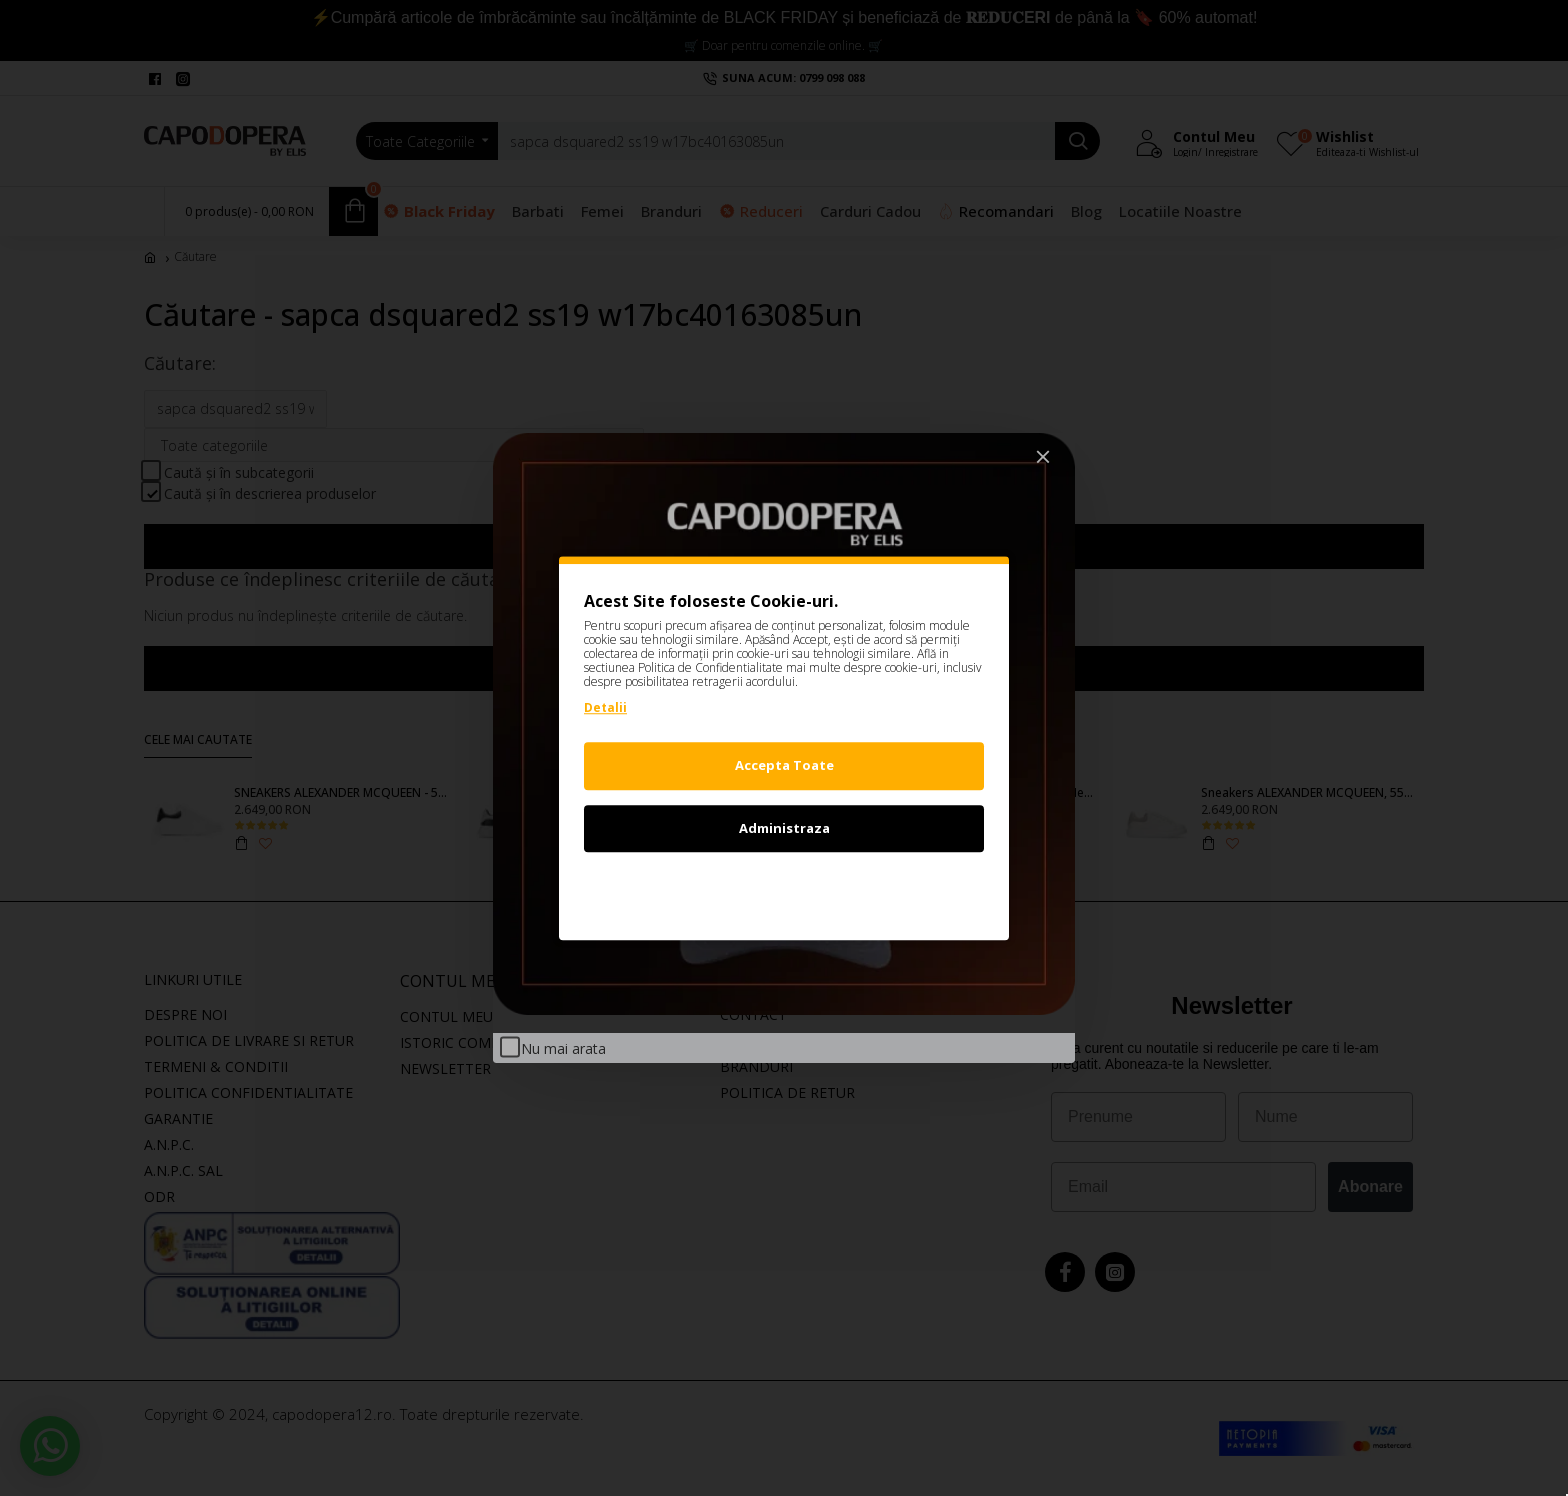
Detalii (605, 707)
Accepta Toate (784, 765)
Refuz (784, 890)
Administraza (784, 828)
